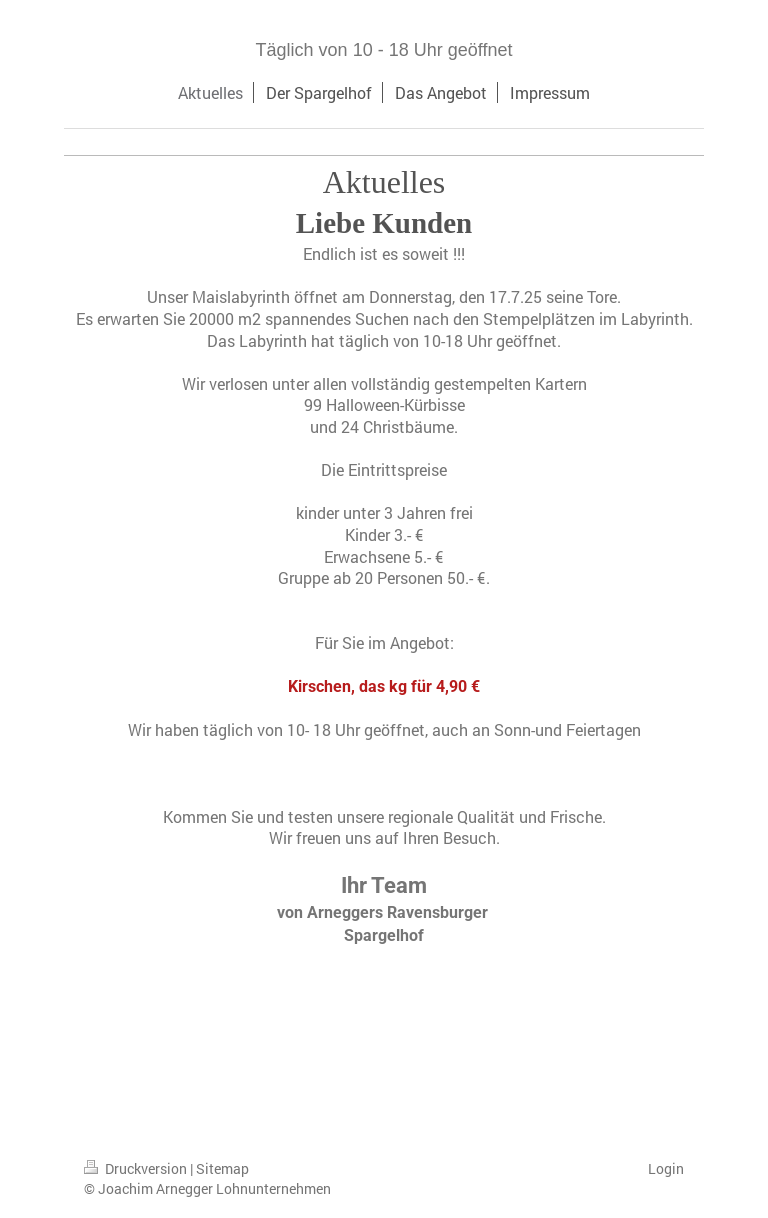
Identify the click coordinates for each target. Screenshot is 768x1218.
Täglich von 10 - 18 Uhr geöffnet (384, 50)
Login (666, 1168)
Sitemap (222, 1168)
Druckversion (137, 1168)
